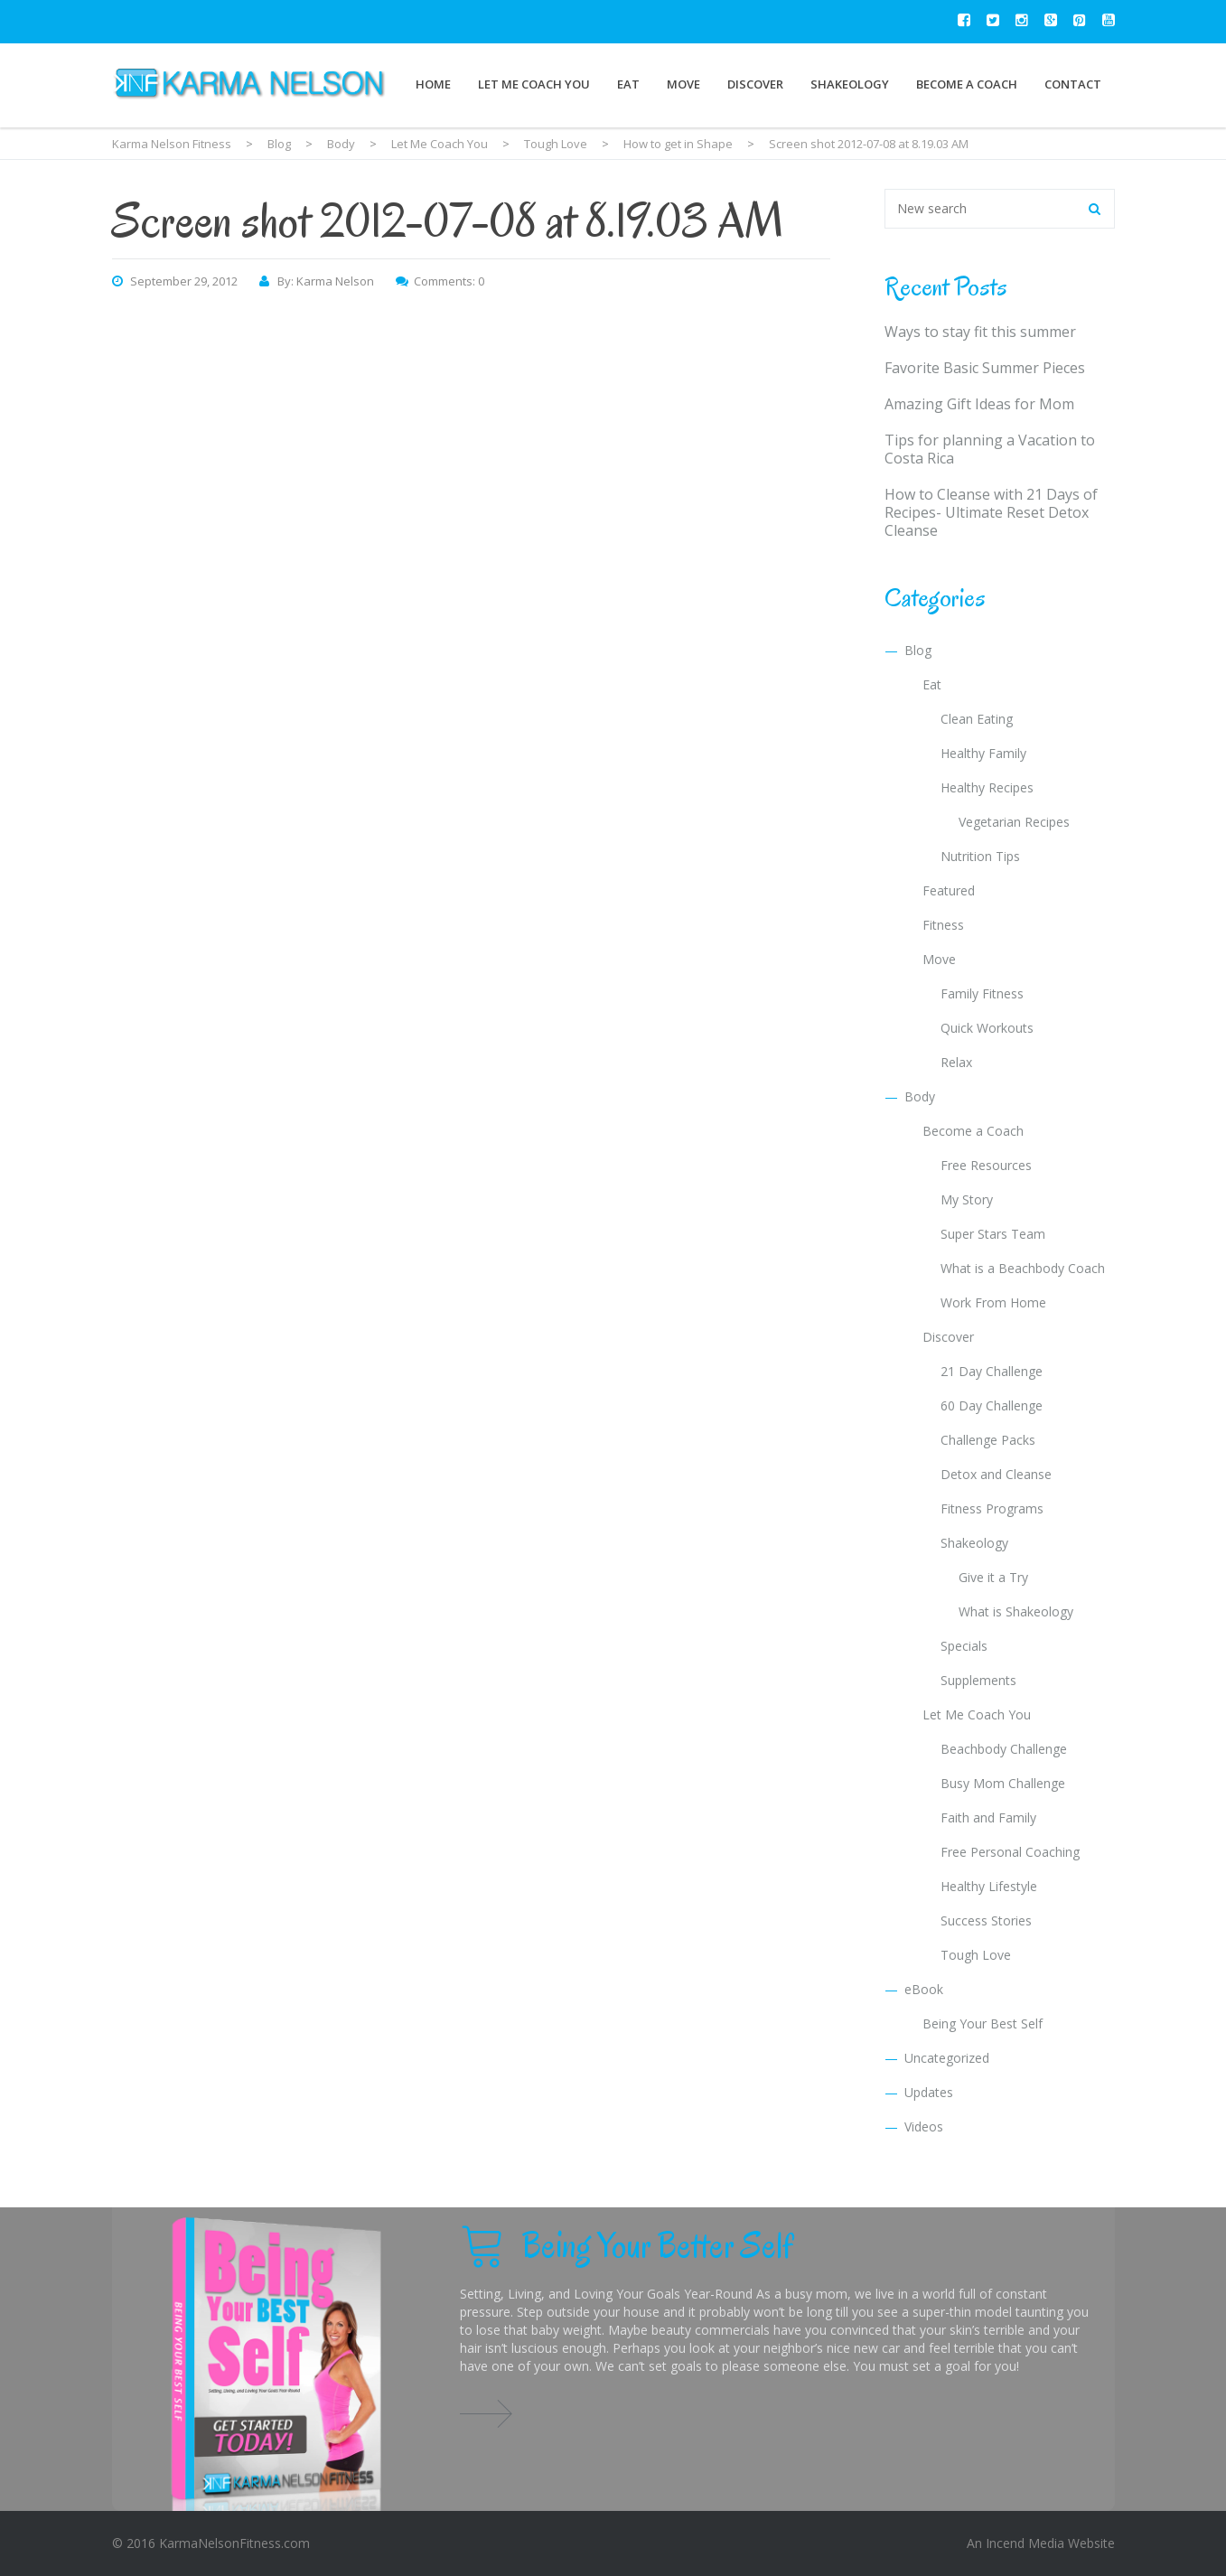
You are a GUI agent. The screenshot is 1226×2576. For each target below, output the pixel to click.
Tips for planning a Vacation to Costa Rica (989, 449)
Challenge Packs (988, 1439)
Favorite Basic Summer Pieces (984, 368)
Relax (956, 1062)
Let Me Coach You (534, 84)
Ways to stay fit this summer (980, 332)
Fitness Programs (992, 1508)
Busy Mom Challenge (1003, 1783)
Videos (923, 2126)
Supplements (978, 1680)
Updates (928, 2092)
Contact (1072, 84)
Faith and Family (988, 1817)
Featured (948, 890)
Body (919, 1096)
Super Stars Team (993, 1233)
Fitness (943, 924)
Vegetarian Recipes (1014, 821)
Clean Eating (977, 718)
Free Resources (986, 1165)
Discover (755, 84)
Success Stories (986, 1920)
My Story (967, 1199)
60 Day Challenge (992, 1405)
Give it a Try (993, 1577)
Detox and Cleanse (996, 1474)
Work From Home (993, 1302)
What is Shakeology (1016, 1611)
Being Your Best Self (982, 2023)
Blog (917, 650)
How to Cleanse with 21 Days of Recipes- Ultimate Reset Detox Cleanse (991, 512)
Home (433, 84)
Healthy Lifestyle (989, 1886)
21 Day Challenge (992, 1371)
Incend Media (1025, 2543)
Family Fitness (982, 993)
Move (683, 84)
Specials (964, 1645)
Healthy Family (983, 753)
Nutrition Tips (980, 856)
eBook (923, 1989)
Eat (628, 84)
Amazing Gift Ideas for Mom (979, 404)
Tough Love (976, 1954)
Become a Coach (966, 84)
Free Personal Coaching (1010, 1851)
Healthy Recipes (987, 787)
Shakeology (849, 84)
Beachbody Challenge (1004, 1748)
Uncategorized (946, 2057)
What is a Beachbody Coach (1023, 1268)
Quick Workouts (987, 1027)
